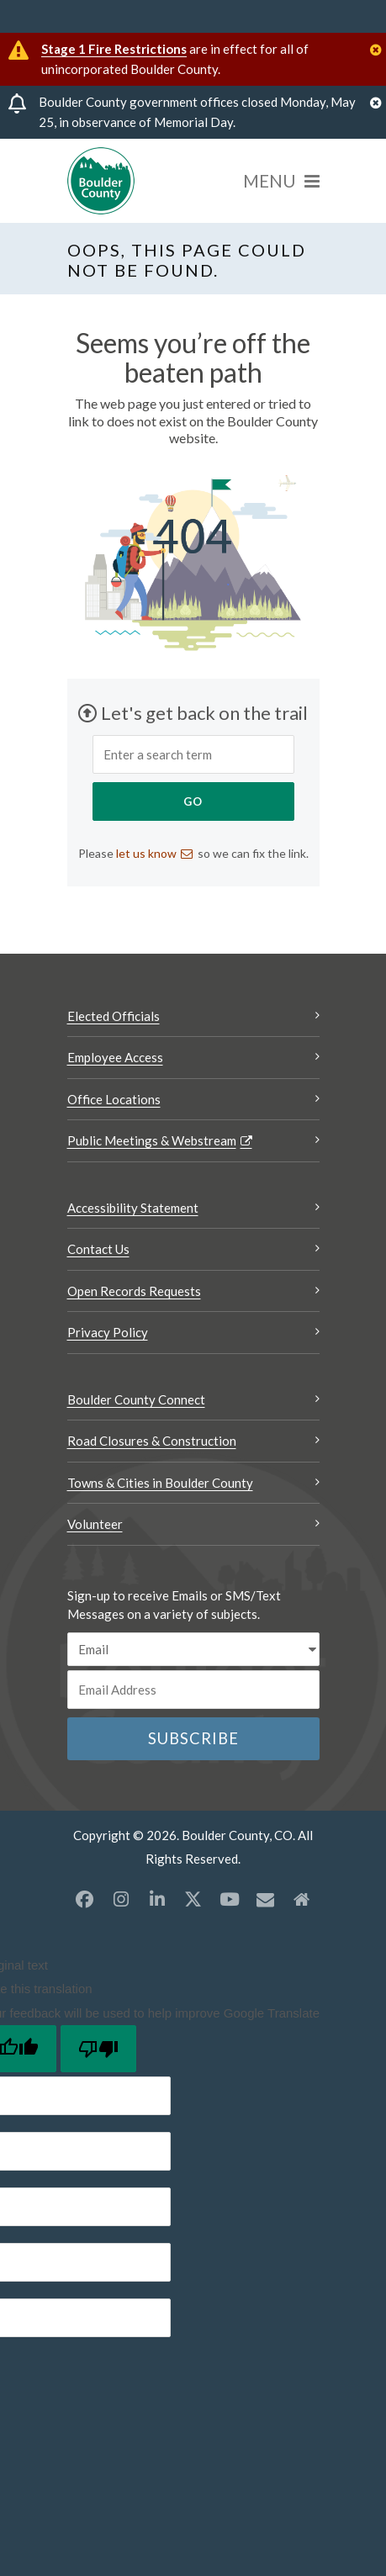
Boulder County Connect (136, 1399)
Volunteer (95, 1523)
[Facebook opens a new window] (85, 1899)
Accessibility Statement (132, 1207)
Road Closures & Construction (151, 1440)
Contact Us (98, 1248)
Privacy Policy (107, 1332)
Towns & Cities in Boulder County (160, 1482)
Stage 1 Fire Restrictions (114, 48)
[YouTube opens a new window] (229, 1899)
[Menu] (281, 181)
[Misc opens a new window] (266, 1899)
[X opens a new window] (193, 1899)
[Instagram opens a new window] (121, 1899)
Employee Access (115, 1057)
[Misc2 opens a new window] (302, 1899)
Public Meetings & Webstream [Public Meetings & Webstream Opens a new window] (151, 1140)
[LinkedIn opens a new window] (157, 1899)
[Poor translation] (98, 2048)
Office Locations (114, 1099)
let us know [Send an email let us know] (146, 853)
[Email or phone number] (193, 1689)
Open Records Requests (134, 1291)
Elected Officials (113, 1016)
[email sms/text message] (193, 1649)
